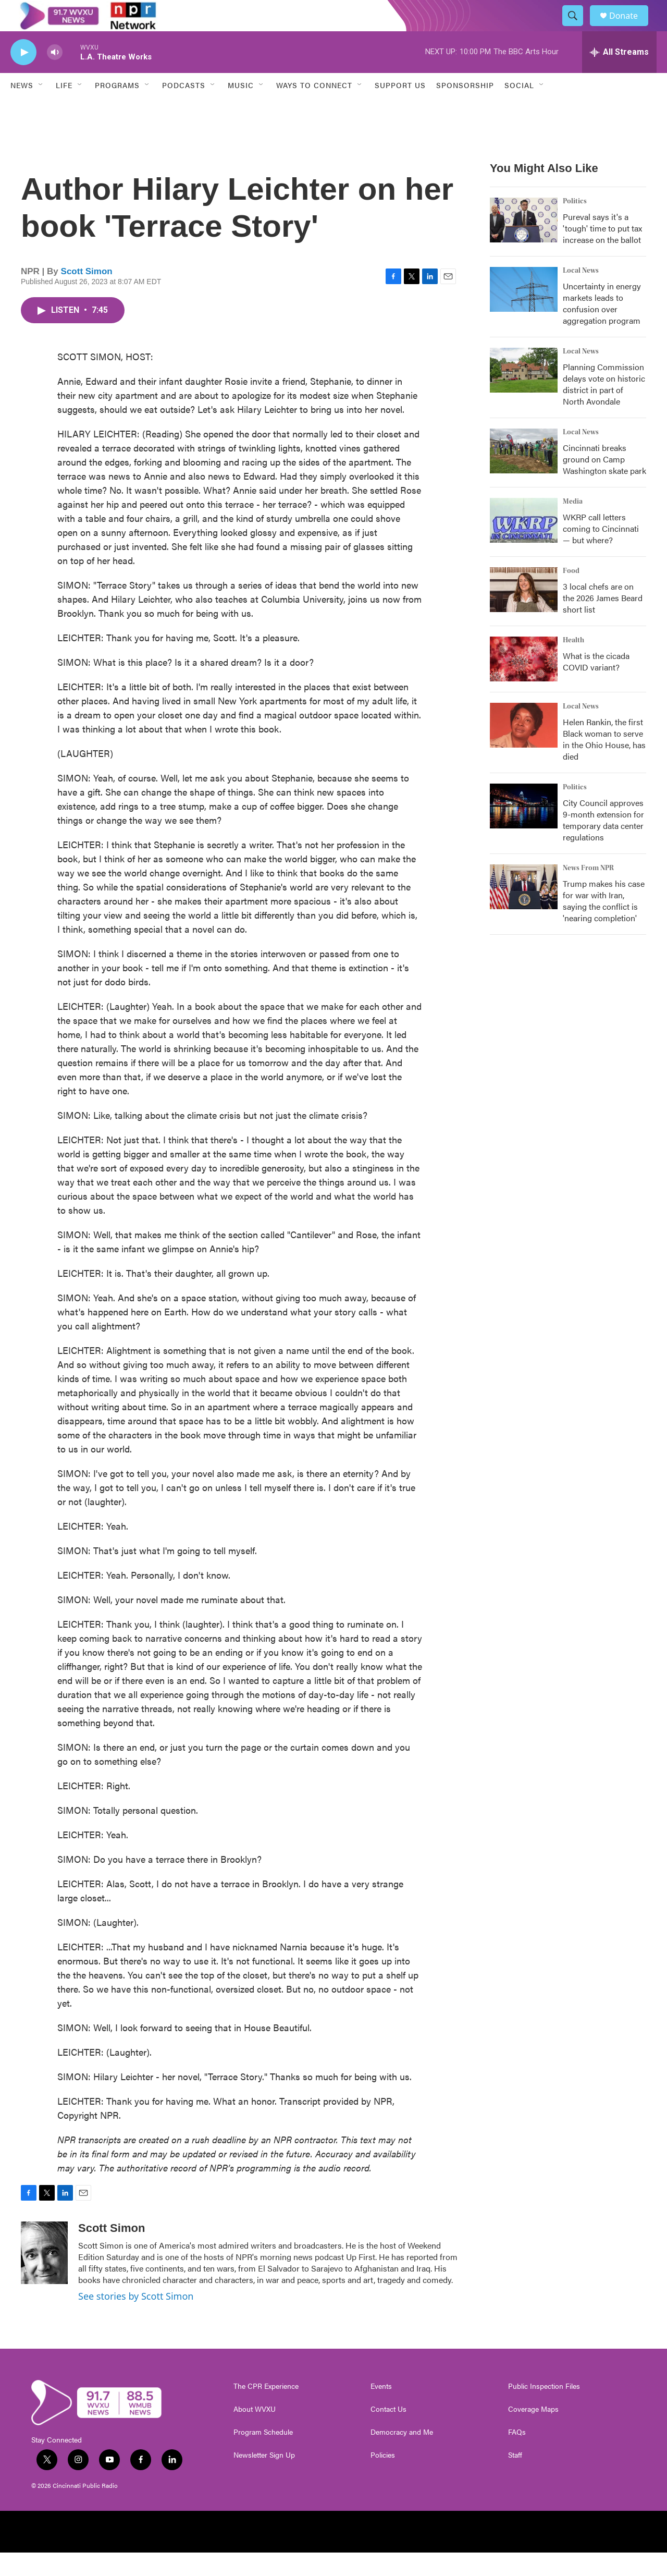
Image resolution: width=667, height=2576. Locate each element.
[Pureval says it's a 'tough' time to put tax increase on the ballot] (524, 243)
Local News (581, 294)
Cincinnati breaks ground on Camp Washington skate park (604, 482)
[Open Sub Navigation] (41, 108)
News (21, 108)
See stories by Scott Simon (135, 2319)
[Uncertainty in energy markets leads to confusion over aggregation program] (524, 312)
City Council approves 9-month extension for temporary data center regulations (603, 843)
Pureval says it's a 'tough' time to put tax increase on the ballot (602, 251)
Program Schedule (263, 2455)
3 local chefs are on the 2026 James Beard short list (603, 621)
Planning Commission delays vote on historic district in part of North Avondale (604, 407)
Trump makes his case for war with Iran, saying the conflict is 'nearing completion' (604, 924)
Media (573, 525)
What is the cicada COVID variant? (596, 685)
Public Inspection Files (544, 2410)
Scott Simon (87, 295)
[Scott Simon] (44, 2276)
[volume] (55, 76)
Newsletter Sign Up (264, 2478)
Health (573, 664)
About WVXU (254, 2432)
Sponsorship (465, 108)
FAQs (517, 2455)
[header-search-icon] (577, 27)
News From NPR (588, 891)
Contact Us (388, 2432)
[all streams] (619, 75)
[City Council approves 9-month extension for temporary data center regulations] (524, 829)
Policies (382, 2478)
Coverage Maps (533, 2432)
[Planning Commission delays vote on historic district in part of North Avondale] (524, 393)
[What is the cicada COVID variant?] (524, 682)
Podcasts (183, 108)
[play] (23, 76)
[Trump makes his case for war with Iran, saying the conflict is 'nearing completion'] (524, 910)
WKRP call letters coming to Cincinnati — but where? (601, 551)
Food (571, 594)
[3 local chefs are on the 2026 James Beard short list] (524, 613)
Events (381, 2410)
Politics (575, 225)
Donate (630, 27)
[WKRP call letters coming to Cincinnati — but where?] (524, 543)
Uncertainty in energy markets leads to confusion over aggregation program (602, 326)
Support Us (400, 108)
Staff (515, 2478)
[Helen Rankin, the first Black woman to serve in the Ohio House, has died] (524, 748)
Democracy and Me (401, 2455)
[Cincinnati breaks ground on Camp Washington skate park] (524, 474)
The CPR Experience (266, 2410)
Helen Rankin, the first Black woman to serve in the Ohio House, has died (604, 762)
